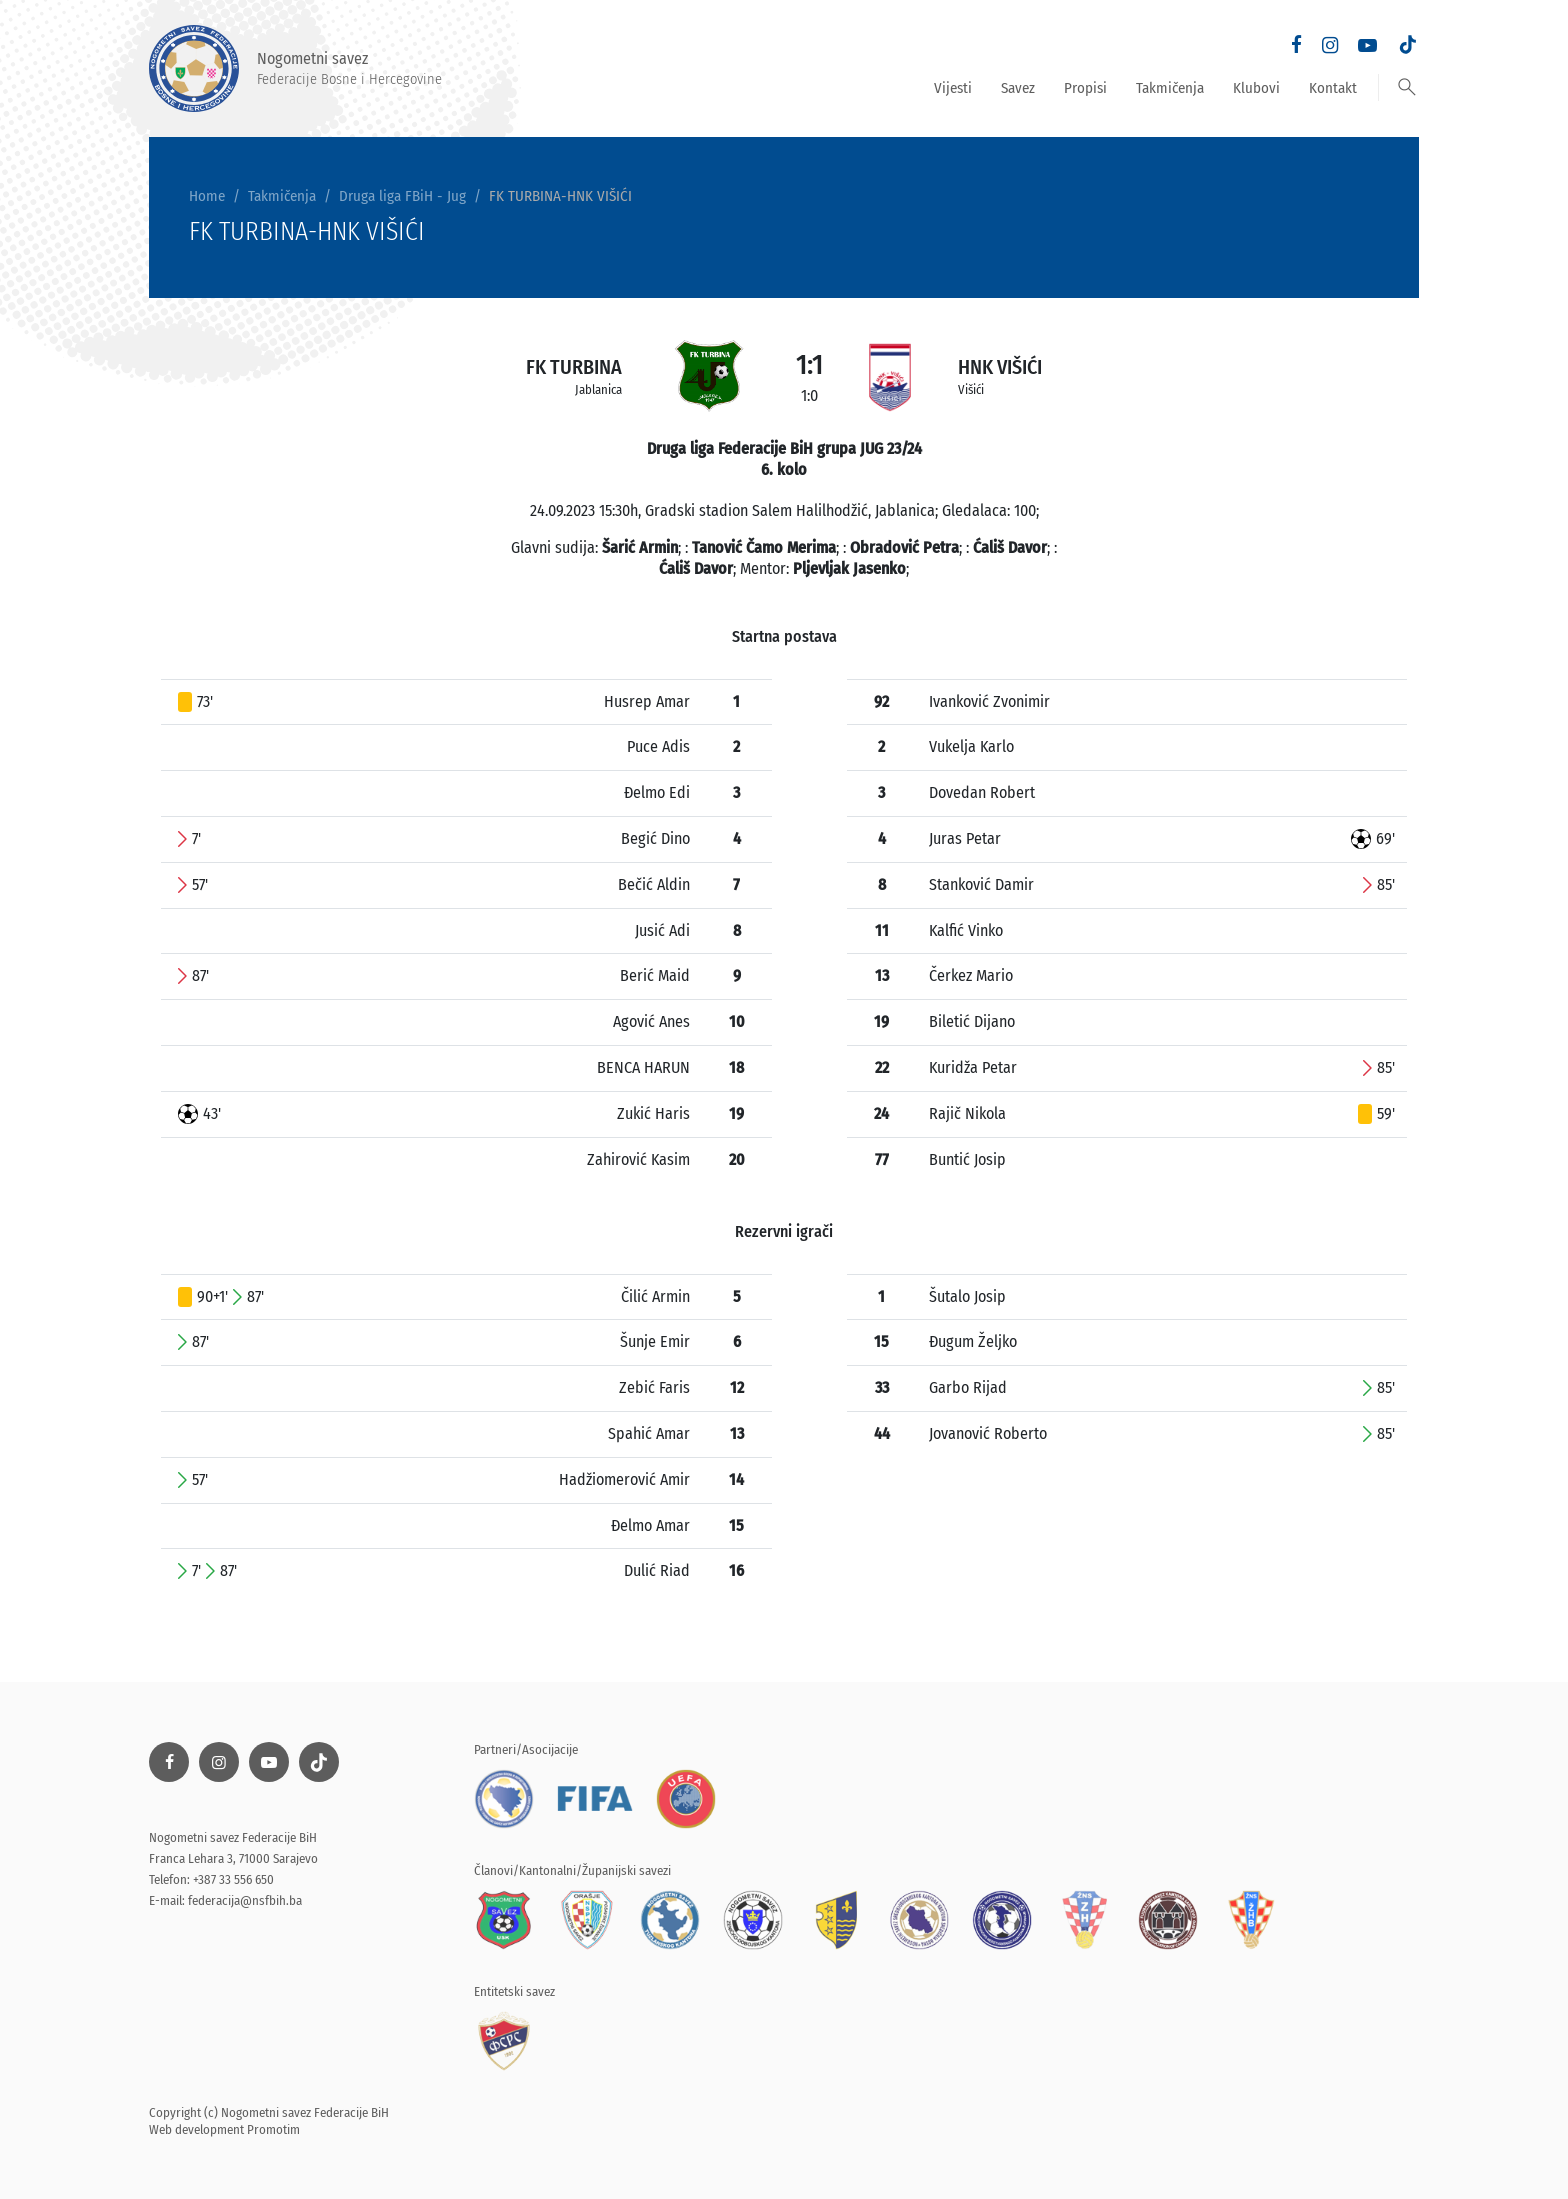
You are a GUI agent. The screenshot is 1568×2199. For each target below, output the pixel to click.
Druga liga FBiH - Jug (402, 196)
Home (207, 196)
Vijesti (953, 88)
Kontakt (1333, 88)
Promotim (273, 2129)
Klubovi (1256, 88)
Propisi (1085, 88)
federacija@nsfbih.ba (245, 1900)
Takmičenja (1170, 88)
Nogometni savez (295, 68)
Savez (1018, 88)
